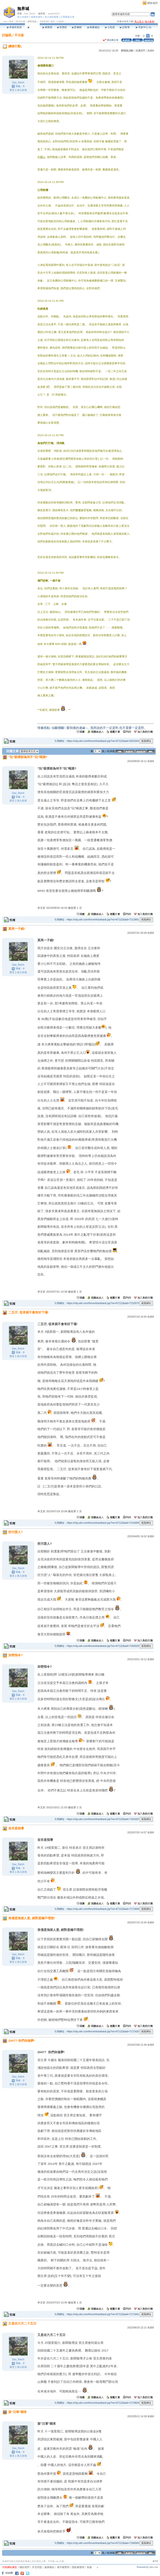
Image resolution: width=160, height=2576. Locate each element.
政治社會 (20, 21)
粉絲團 (9, 2572)
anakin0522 (54, 13)
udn (5, 21)
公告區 (110, 27)
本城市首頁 (14, 27)
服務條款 (49, 2567)
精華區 (47, 27)
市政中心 (143, 27)
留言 (12, 90)
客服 (89, 2567)
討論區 (32, 27)
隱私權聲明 (78, 2567)
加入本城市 (23, 17)
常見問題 (37, 2567)
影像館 (76, 27)
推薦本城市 (36, 17)
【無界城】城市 (47, 21)
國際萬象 (32, 21)
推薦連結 (93, 27)
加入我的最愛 (51, 17)
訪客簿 (124, 27)
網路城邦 (152, 3)
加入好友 (22, 90)
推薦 (150, 50)
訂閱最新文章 (67, 17)
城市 (11, 21)
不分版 (19, 35)
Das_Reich (29, 13)
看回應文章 (110, 40)
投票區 (62, 27)
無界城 (23, 8)
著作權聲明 (63, 2567)
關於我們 (25, 2567)
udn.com (153, 2567)
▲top (155, 2560)
